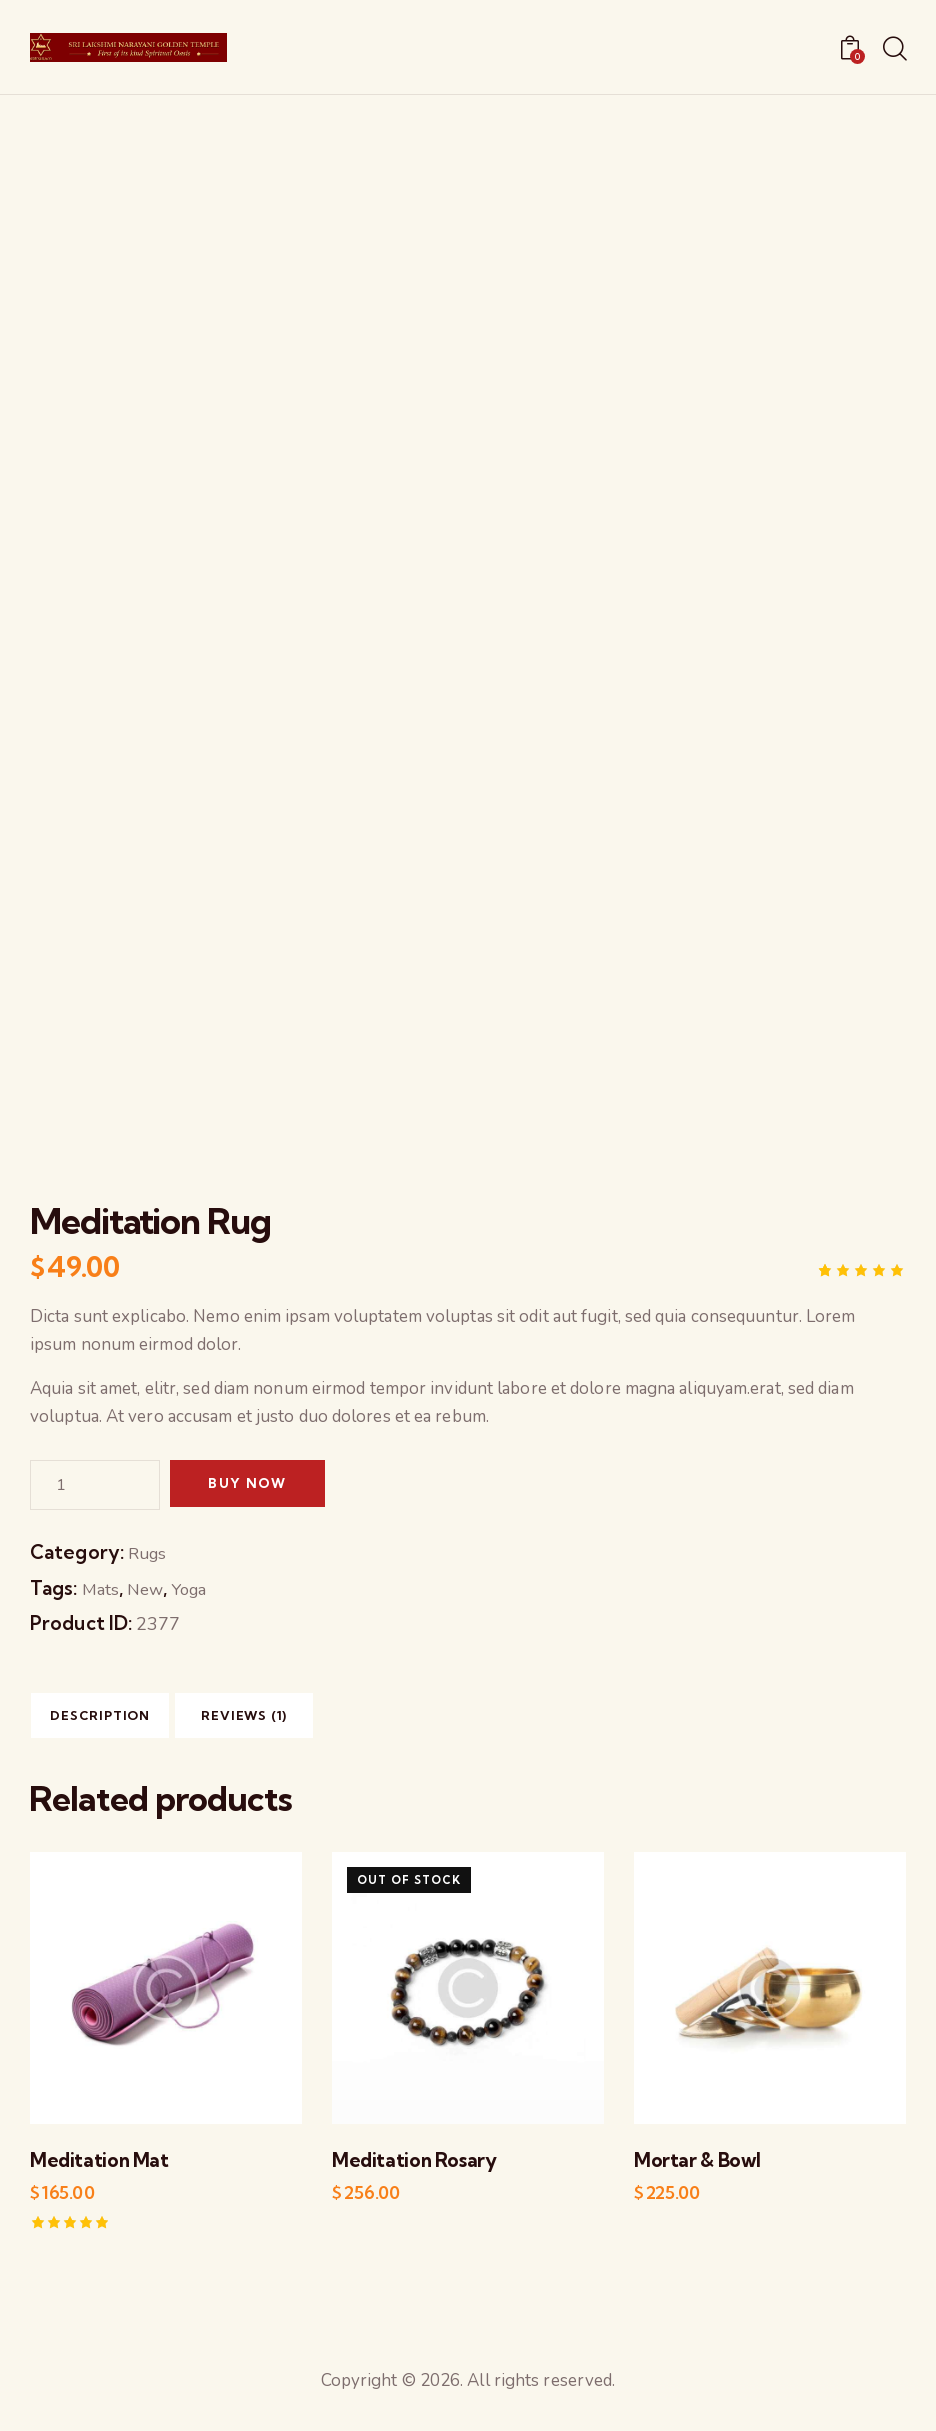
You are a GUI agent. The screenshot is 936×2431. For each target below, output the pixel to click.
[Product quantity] (95, 1485)
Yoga (196, 1589)
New (148, 1589)
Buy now (259, 1485)
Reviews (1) (322, 1721)
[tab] (126, 1720)
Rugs (149, 1553)
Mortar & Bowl (694, 2171)
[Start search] (893, 50)
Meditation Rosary (410, 2171)
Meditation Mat (95, 2171)
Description (126, 1721)
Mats (101, 1589)
